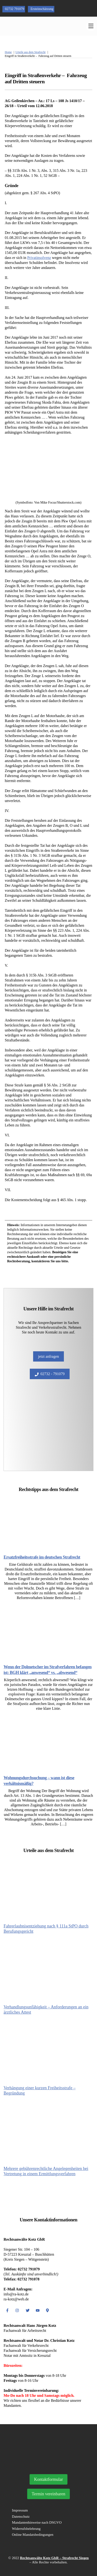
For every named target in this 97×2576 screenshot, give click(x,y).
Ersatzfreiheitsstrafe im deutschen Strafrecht (42, 1557)
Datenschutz (21, 2516)
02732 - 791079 (50, 1374)
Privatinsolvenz (39, 258)
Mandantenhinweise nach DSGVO (36, 2522)
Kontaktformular (48, 2479)
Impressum (20, 2510)
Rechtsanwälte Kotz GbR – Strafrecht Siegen (54, 2558)
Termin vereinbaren (48, 2494)
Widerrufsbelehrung (26, 2529)
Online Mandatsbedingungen (32, 2534)
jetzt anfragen (48, 1356)
